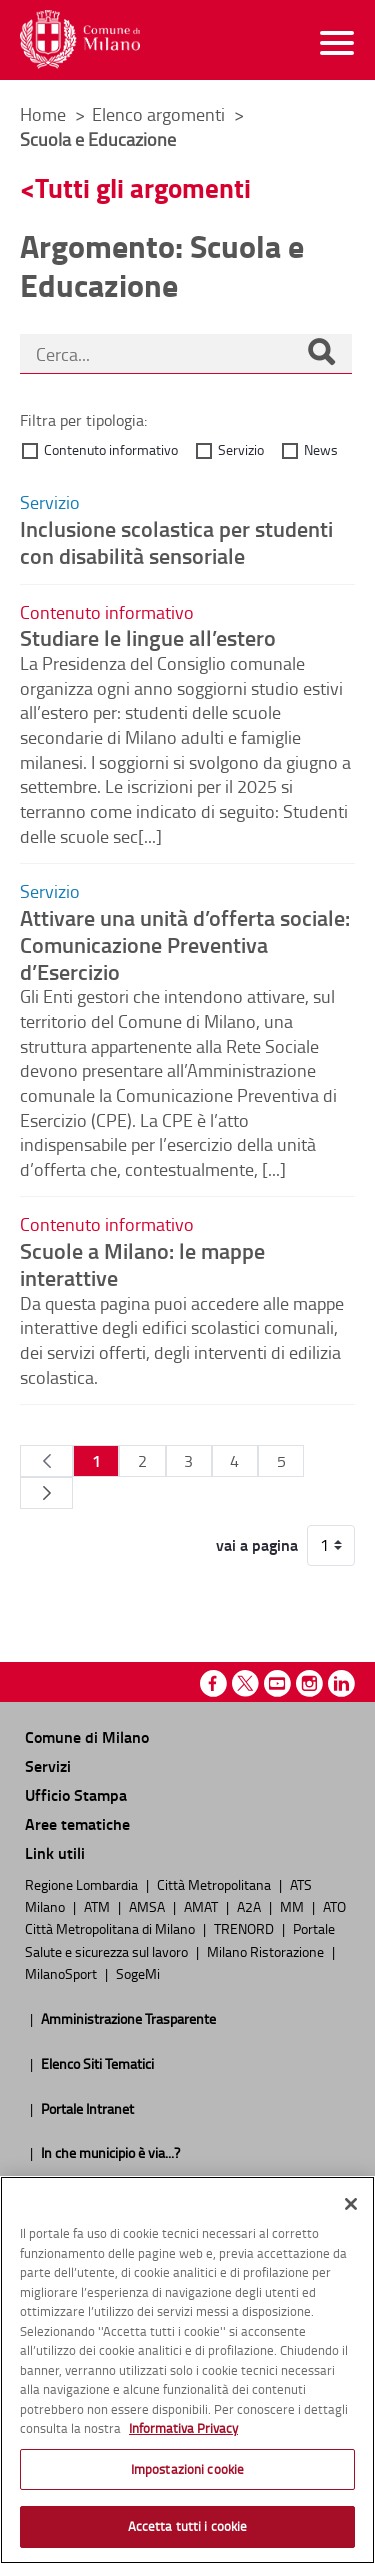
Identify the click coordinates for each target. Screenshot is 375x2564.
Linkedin (341, 1683)
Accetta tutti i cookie (188, 2526)
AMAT (202, 1906)
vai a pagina (257, 1545)
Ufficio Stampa (76, 1794)
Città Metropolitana (215, 1884)
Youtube (277, 1683)
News (321, 449)
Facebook (213, 1683)
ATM (98, 1906)
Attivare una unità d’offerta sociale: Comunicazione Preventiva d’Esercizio (185, 944)
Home (43, 114)
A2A (250, 1906)
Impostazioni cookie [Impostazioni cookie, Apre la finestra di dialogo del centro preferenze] (187, 2469)
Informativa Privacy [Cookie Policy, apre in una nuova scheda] (183, 2428)
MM (293, 1906)
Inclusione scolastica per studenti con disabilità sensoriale (176, 541)
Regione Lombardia (83, 1884)
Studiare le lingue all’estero (148, 637)
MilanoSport (62, 1973)
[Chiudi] (351, 2204)
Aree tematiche (77, 1823)
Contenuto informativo (111, 449)
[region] (187, 2370)
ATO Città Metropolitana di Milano (185, 1917)
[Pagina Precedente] (46, 1461)
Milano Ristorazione (267, 1951)
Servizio (241, 449)
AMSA (148, 1906)
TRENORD (245, 1928)
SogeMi (138, 1973)
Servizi (48, 1765)
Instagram (309, 1683)
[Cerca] (321, 354)
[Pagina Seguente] (46, 1493)
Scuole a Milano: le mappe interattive (142, 1263)
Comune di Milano (87, 1736)
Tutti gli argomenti (143, 187)
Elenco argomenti (160, 114)
